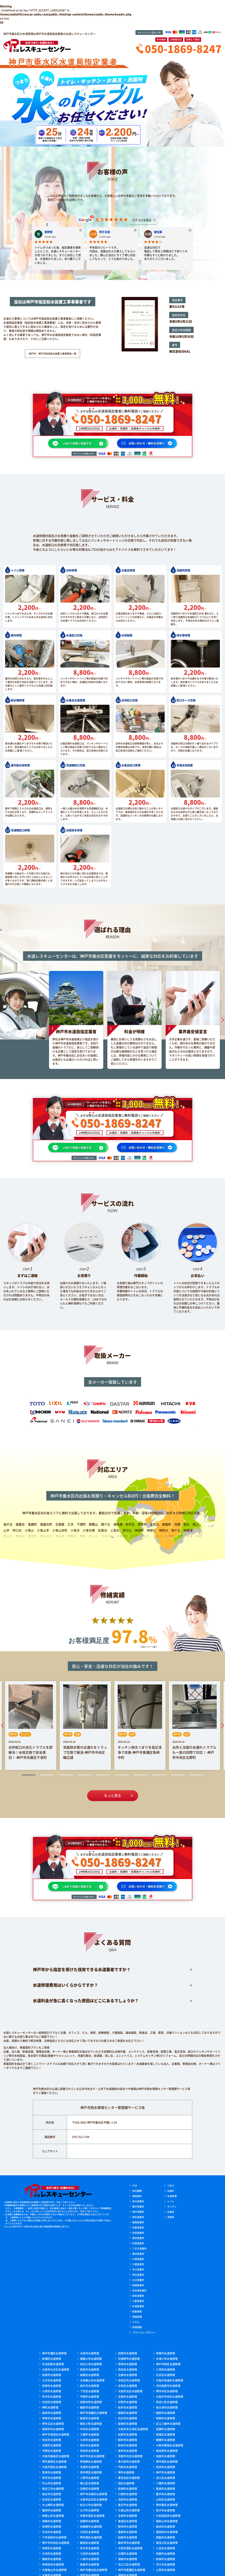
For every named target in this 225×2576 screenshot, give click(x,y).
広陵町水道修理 (127, 2553)
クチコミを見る (141, 220)
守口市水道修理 (165, 2564)
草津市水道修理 (51, 2472)
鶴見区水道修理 (89, 2543)
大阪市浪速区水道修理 (169, 2380)
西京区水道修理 (127, 2369)
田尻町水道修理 (51, 2375)
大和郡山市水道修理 (92, 2380)
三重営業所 (138, 2301)
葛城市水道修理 (165, 2488)
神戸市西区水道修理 (168, 2364)
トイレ (170, 2201)
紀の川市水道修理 (91, 2505)
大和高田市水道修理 (168, 2516)
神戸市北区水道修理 (92, 2456)
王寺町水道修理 (51, 2553)
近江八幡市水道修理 (168, 2424)
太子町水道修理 (89, 2510)
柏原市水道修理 (127, 2537)
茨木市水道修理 (89, 2548)
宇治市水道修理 (51, 2532)
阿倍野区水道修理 (91, 2461)
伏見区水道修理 (127, 2386)
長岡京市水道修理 (53, 2429)
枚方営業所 (138, 2201)
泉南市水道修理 (51, 2413)
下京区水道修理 (89, 2391)
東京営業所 (138, 2238)
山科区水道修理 (165, 2499)
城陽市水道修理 (51, 2521)
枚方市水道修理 (165, 2510)
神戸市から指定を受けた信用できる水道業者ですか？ (82, 1969)
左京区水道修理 (165, 2375)
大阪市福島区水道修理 (55, 2456)
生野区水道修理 (89, 2488)
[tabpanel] (30, 1725)
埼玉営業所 (138, 2274)
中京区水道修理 (89, 2429)
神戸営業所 (138, 2211)
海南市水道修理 (127, 2559)
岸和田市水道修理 (53, 2564)
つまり (170, 2185)
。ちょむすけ (52, 232)
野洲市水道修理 (127, 2526)
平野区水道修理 (51, 2451)
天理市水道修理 (89, 2467)
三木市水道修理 (51, 2380)
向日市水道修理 (127, 2418)
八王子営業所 (139, 2248)
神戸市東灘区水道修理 (131, 2570)
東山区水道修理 (89, 2483)
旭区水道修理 (126, 2483)
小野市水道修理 (89, 2478)
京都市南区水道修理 (92, 2516)
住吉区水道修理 (51, 2402)
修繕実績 (137, 2316)
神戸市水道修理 (165, 2472)
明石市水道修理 (89, 2445)
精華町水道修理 (165, 2440)
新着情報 (137, 2311)
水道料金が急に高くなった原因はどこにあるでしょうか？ (86, 2000)
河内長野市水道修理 (168, 2386)
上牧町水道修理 (165, 2570)
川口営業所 (138, 2280)
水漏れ (170, 2190)
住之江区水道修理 (129, 2564)
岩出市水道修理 (51, 2494)
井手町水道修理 (51, 2396)
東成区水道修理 (127, 2521)
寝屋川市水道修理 (91, 2359)
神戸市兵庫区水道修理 (93, 2494)
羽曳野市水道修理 (129, 2359)
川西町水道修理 (127, 2494)
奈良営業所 (138, 2232)
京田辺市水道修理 (129, 2380)
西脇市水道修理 (165, 2537)
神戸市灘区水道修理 (54, 2353)
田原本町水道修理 (91, 2402)
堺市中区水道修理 (167, 2391)
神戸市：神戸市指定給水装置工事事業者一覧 (52, 353)
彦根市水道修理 (51, 2386)
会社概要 (137, 2190)
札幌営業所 (138, 2306)
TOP (134, 2185)
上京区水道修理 (165, 2548)
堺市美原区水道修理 (54, 2461)
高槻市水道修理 (89, 2521)
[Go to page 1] (110, 272)
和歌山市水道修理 (53, 2516)
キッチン (172, 2206)
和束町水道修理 (165, 2559)
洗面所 (170, 2217)
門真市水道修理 (127, 2467)
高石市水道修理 (89, 2386)
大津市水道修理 (89, 2440)
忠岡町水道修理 (51, 2526)
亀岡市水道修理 (51, 2510)
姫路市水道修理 (127, 2413)
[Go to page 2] (112, 272)
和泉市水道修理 (127, 2445)
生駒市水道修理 (127, 2396)
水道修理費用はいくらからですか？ (65, 1985)
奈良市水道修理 (51, 2440)
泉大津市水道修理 (167, 2407)
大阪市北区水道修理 (130, 2391)
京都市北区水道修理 (130, 2456)
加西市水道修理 (127, 2353)
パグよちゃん (107, 232)
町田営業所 (138, 2243)
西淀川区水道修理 (167, 2402)
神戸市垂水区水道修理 (93, 2570)
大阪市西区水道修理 (54, 2467)
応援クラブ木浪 (163, 232)
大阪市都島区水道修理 (169, 2445)
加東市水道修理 (165, 2456)
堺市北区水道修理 (53, 2424)
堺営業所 (137, 2196)
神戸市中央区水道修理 (55, 2543)
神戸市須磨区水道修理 (93, 2413)
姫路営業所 (138, 2222)
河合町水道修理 (89, 2532)
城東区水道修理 (89, 2375)
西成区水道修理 (165, 2434)
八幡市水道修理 (165, 2483)
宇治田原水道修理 (53, 2364)
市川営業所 (138, 2269)
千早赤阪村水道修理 (54, 2537)
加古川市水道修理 (91, 2364)
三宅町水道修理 (165, 2369)
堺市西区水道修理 (167, 2461)
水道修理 (172, 2196)
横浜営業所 (138, 2253)
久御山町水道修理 (129, 2510)
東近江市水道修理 (53, 2488)
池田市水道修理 (127, 2499)
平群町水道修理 (89, 2396)
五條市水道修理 (127, 2375)
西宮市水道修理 (89, 2369)
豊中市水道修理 (165, 2494)
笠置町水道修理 (165, 2429)
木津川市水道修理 (167, 2359)
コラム (135, 2322)
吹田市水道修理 (89, 2451)
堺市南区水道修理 (91, 2537)
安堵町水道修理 (51, 2359)
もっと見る (112, 1795)
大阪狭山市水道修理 (54, 2570)
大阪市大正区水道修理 (55, 2369)
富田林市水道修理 (167, 2532)
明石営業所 (138, 2217)
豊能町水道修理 (127, 2532)
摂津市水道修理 (127, 2364)
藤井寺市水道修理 (129, 2543)
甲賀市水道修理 (51, 2418)
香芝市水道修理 (127, 2505)
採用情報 (137, 2327)
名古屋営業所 (139, 2290)
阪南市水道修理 (89, 2418)
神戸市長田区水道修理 (55, 2434)
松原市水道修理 (127, 2434)
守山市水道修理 (51, 2483)
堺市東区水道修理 (167, 2505)
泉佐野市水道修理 (167, 2451)
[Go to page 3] (115, 272)
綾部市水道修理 (165, 2413)
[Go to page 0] (107, 272)
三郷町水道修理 (89, 2434)
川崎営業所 (138, 2259)
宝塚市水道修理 (127, 2516)
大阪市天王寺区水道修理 (133, 2429)
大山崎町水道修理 (53, 2505)
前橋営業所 (138, 2285)
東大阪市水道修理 (129, 2461)
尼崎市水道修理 (165, 2467)
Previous (46, 1019)
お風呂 (170, 2211)
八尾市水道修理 (89, 2559)
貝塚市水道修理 (51, 2548)
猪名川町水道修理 (91, 2424)
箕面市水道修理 (89, 2564)
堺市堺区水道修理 (91, 2472)
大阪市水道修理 (89, 2353)
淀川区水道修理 (165, 2478)
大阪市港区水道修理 (130, 2548)
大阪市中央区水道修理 (169, 2396)
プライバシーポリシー (144, 2332)
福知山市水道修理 (167, 2521)
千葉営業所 (138, 2264)
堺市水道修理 (126, 2472)
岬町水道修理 (50, 2407)
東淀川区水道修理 (167, 2543)
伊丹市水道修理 (51, 2478)
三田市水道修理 (89, 2553)
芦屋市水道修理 (165, 2353)
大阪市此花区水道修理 (93, 2499)
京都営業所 (138, 2227)
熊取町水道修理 (165, 2418)
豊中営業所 (138, 2206)
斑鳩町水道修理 (127, 2488)
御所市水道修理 (127, 2440)
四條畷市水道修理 (91, 2526)
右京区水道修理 (51, 2499)
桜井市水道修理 (127, 2407)
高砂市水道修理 (127, 2451)
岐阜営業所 (138, 2295)
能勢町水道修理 (127, 2424)
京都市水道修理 (165, 2553)
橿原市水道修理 (89, 2407)
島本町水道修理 (165, 2526)
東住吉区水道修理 (129, 2478)
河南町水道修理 (51, 2445)
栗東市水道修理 (51, 2559)
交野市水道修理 (127, 2402)
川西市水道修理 (51, 2391)
